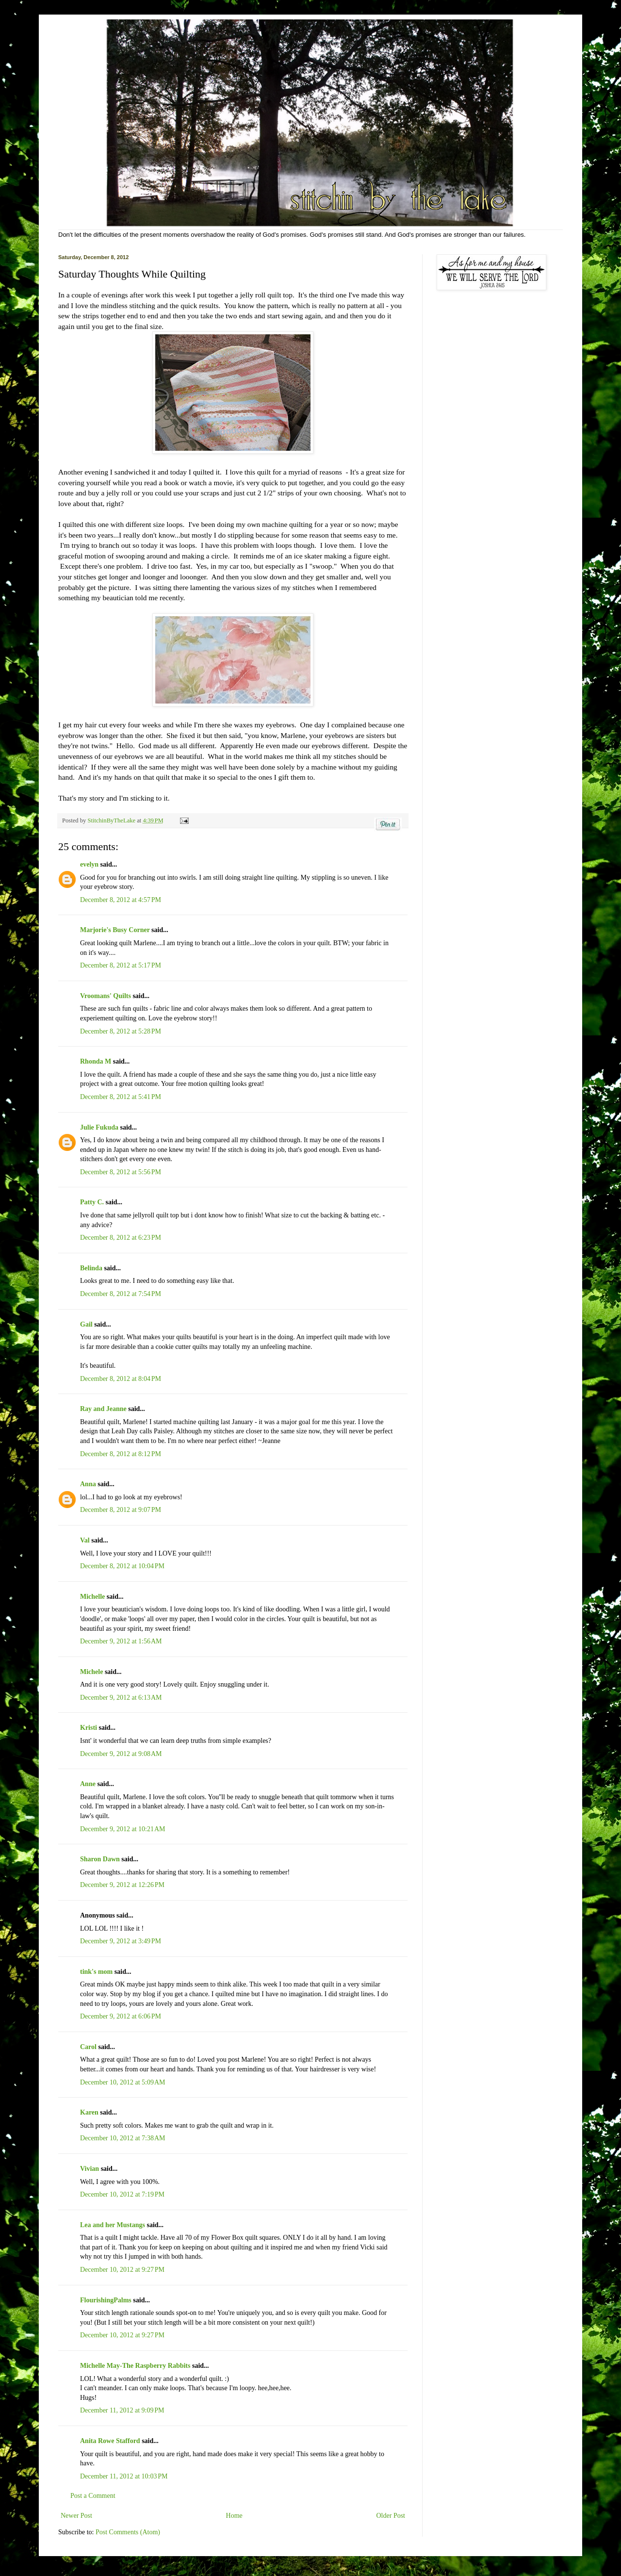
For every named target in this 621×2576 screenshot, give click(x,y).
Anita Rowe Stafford (110, 2441)
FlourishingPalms (105, 2300)
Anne (88, 1784)
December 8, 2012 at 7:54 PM (120, 1293)
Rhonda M (95, 1061)
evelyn (89, 864)
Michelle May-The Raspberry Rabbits (135, 2365)
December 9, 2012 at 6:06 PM (120, 2016)
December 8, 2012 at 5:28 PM (120, 1031)
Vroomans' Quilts (105, 996)
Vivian (89, 2168)
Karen (89, 2112)
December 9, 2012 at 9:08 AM (121, 1753)
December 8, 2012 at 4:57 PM (120, 899)
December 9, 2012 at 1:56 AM (121, 1641)
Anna (88, 1484)
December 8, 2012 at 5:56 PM (120, 1172)
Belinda (91, 1268)
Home (234, 2515)
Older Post (391, 2515)
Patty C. (92, 1202)
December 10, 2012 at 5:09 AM (122, 2082)
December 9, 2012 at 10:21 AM (122, 1829)
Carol (88, 2047)
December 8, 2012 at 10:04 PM (122, 1566)
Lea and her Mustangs (112, 2225)
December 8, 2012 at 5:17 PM (120, 965)
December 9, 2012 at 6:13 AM (121, 1697)
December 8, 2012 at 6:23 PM (120, 1237)
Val (85, 1540)
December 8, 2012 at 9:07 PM (120, 1509)
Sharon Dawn (100, 1859)
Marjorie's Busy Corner (115, 930)
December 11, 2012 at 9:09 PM (122, 2410)
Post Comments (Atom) (128, 2532)
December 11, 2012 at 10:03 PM (123, 2476)
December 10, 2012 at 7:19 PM (122, 2194)
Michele (91, 1671)
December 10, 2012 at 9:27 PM (122, 2269)
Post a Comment (92, 2495)
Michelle (92, 1596)
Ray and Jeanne (103, 1408)
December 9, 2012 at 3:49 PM (120, 1941)
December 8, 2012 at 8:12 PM (120, 1454)
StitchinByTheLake (112, 820)
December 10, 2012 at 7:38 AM (122, 2138)
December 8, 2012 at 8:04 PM (120, 1378)
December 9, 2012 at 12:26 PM (122, 1884)
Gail (86, 1324)
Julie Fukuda (99, 1127)
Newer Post (76, 2515)
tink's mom (96, 1971)
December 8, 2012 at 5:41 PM (120, 1096)
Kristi (88, 1727)
